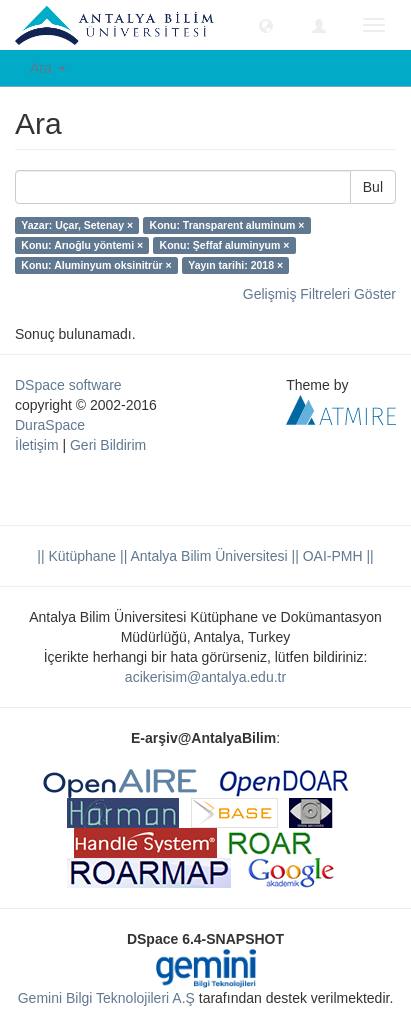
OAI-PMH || (336, 556)
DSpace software (68, 385)
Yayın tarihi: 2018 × (235, 265)
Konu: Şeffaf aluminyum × (225, 245)
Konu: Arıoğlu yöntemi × (82, 245)
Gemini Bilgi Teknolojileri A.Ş (106, 998)
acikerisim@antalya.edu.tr (205, 677)
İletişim (37, 445)
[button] (266, 25)
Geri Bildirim (108, 445)
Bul (373, 187)
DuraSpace (50, 425)
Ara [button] (48, 68)
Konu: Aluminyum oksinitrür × (96, 265)
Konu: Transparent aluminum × (227, 225)
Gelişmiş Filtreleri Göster (319, 294)
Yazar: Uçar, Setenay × (77, 225)
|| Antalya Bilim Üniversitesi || (207, 556)
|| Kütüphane (76, 556)
